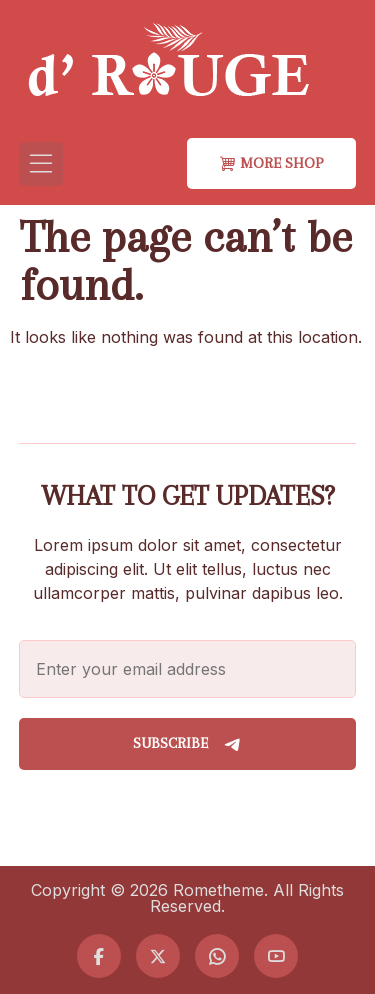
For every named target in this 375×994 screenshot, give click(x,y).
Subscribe (188, 744)
